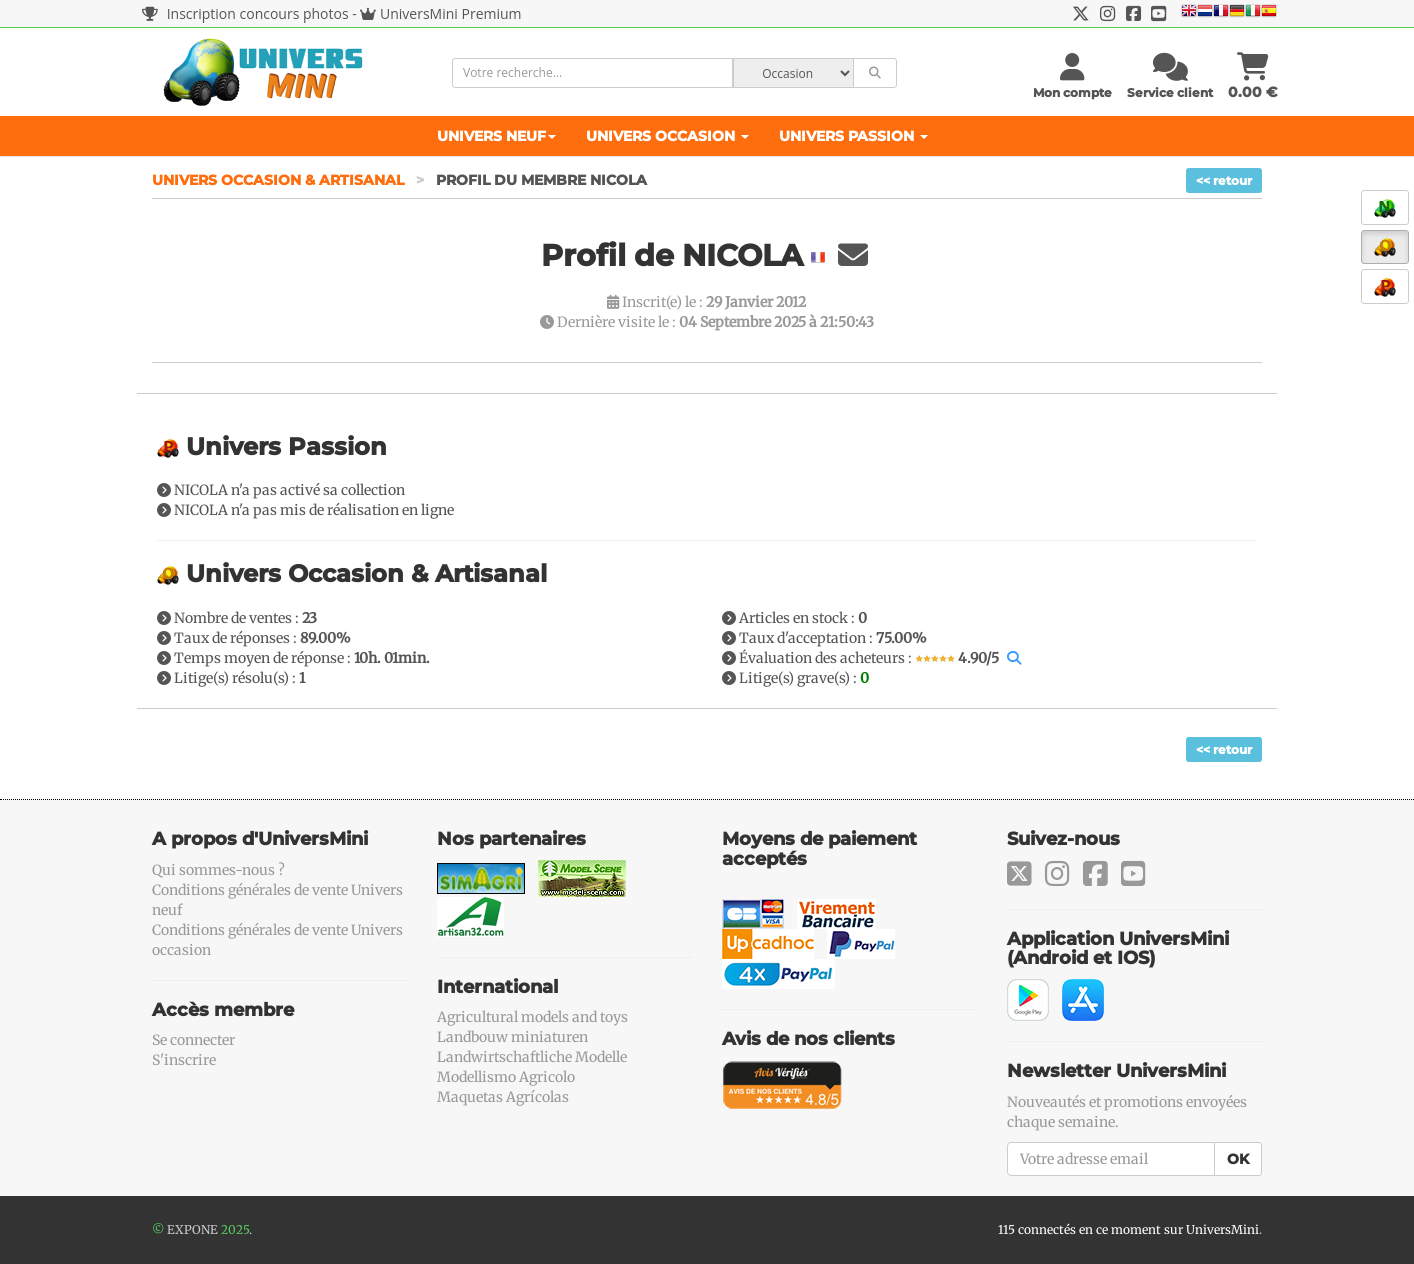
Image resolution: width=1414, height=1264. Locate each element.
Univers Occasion (667, 136)
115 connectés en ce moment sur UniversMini (1128, 1229)
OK (1238, 1159)
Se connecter (193, 1040)
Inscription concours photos (245, 13)
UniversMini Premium (451, 13)
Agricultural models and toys (532, 1017)
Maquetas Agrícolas (503, 1097)
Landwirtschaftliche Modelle (532, 1057)
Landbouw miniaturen (512, 1037)
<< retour (1224, 180)
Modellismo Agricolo (506, 1077)
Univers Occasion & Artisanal (280, 180)
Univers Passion (853, 136)
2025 (235, 1229)
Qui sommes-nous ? (218, 870)
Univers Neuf (496, 136)
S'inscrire (184, 1060)
